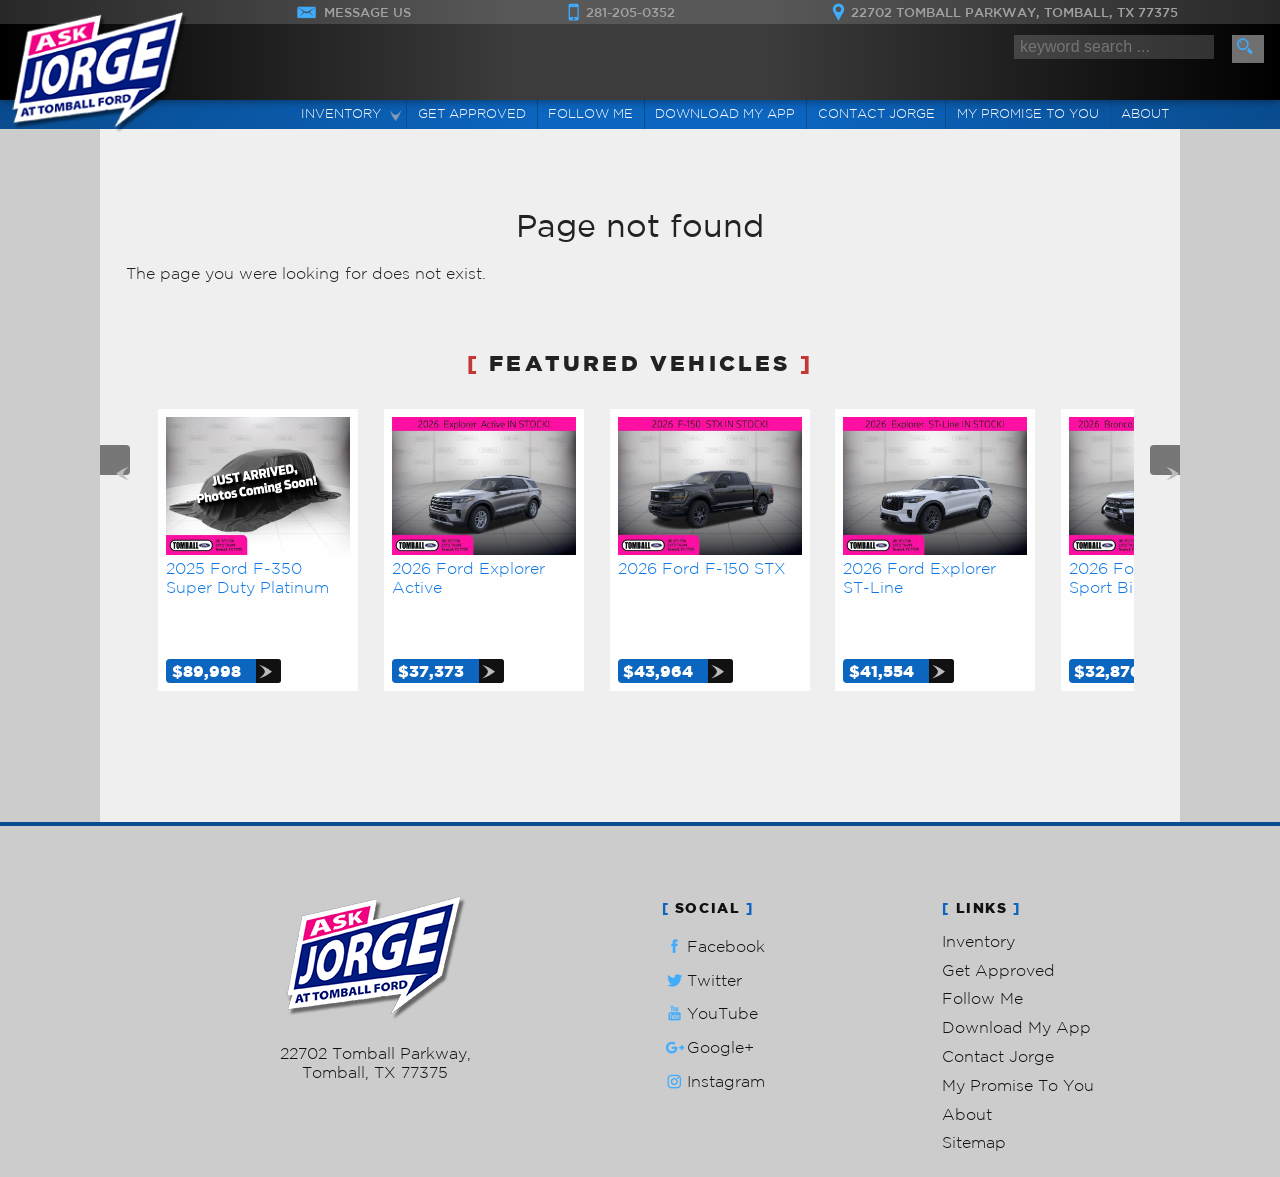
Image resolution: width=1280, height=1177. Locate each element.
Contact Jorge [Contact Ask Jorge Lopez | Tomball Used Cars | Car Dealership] (876, 113)
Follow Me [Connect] (590, 113)
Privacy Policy (535, 1057)
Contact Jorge (998, 1010)
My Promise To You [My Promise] (1028, 113)
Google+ (708, 1001)
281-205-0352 (375, 988)
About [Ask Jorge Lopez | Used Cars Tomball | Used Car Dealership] (1145, 113)
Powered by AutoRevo (434, 1057)
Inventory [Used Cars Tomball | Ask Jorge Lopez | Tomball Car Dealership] (341, 113)
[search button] (1248, 49)
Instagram (713, 1035)
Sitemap (974, 1096)
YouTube (710, 967)
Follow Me (982, 952)
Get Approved (998, 924)
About (967, 1068)
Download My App (725, 113)
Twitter (702, 934)
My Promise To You (1018, 1039)
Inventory (978, 895)
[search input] (1114, 47)
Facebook (713, 900)
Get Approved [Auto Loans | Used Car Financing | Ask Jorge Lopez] (472, 113)
